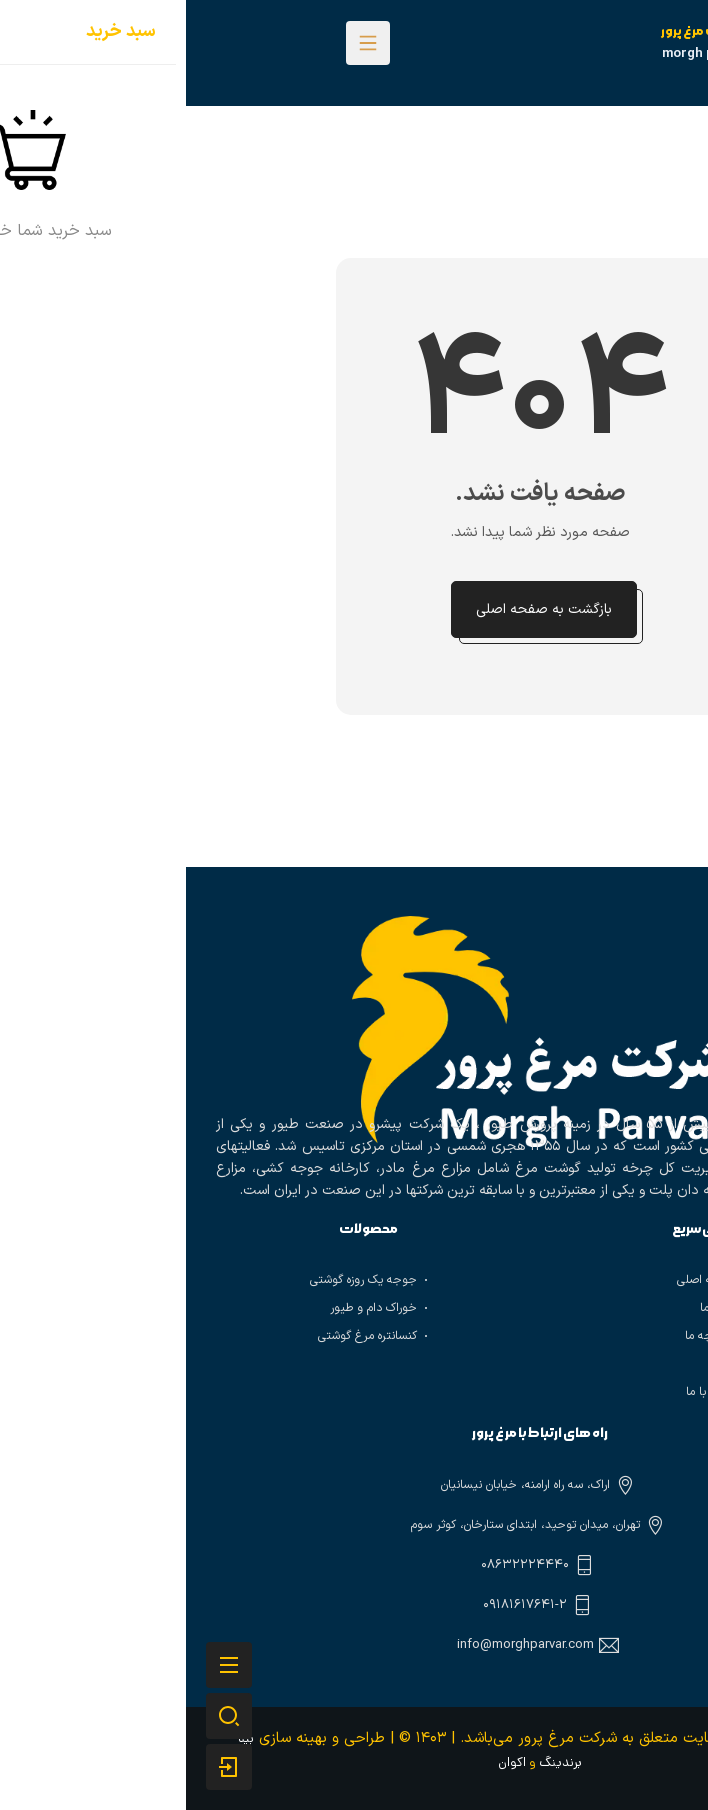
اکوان (326, 1762)
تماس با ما (525, 1392)
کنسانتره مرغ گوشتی (181, 1336)
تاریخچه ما (525, 1336)
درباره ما (532, 1308)
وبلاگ (537, 1364)
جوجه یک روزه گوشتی (177, 1280)
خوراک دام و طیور (187, 1308)
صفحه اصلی (521, 1280)
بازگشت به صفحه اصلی (358, 609)
